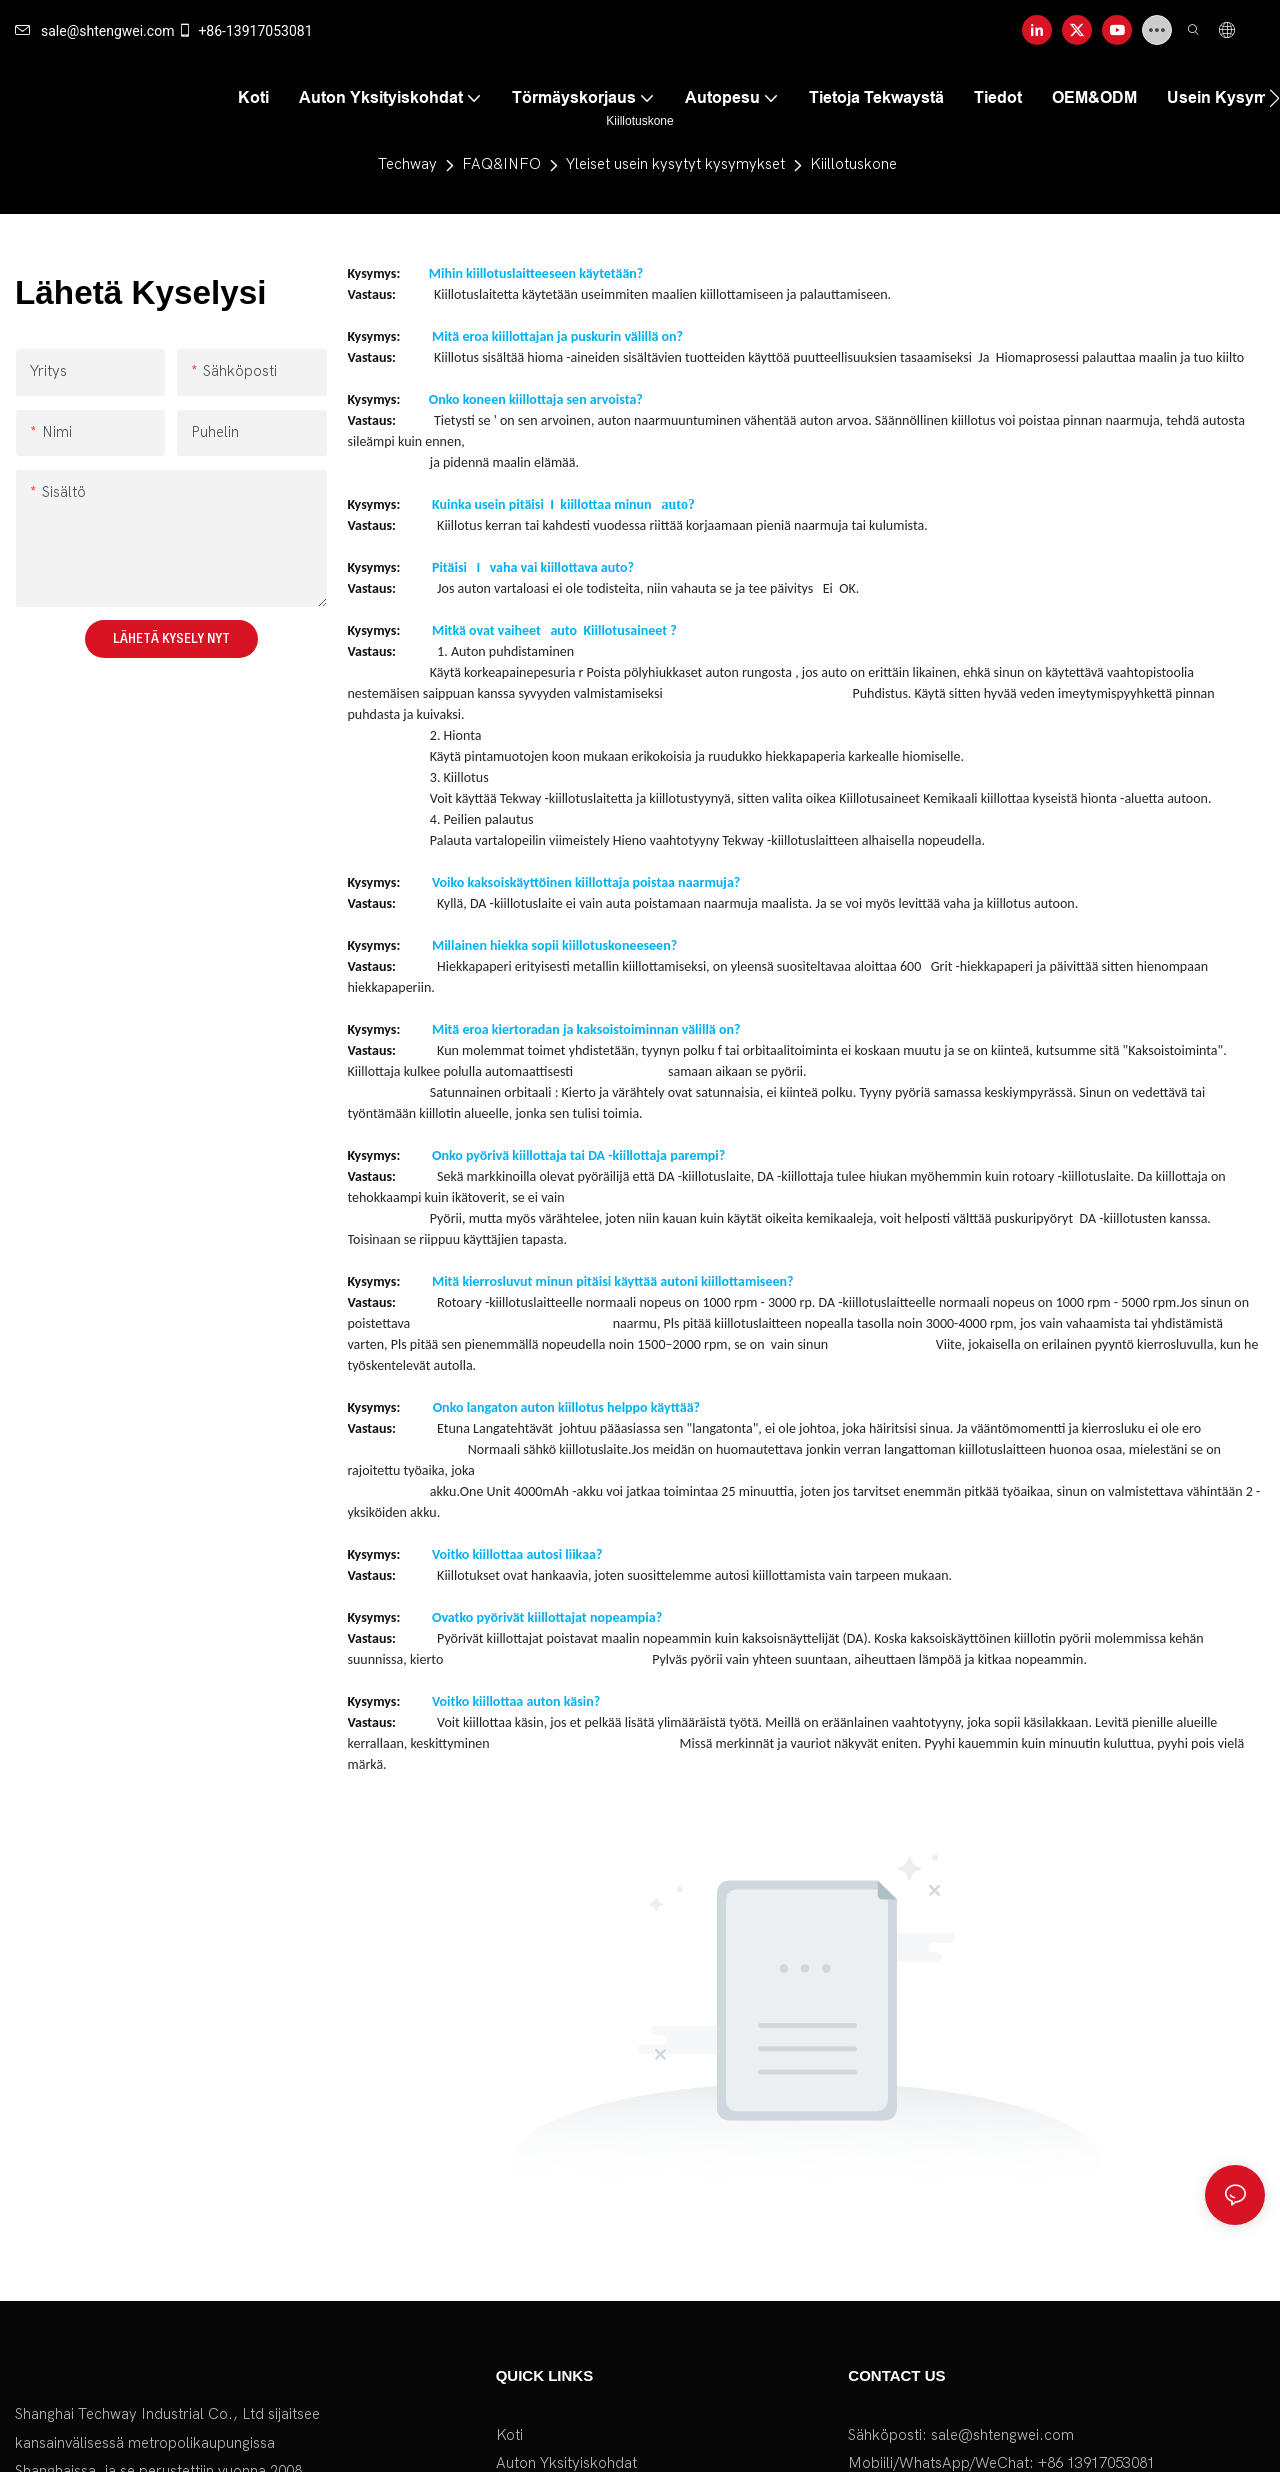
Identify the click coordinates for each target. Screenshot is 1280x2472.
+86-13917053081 (244, 31)
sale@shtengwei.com (94, 31)
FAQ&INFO (501, 164)
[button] (1274, 98)
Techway (407, 164)
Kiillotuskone (853, 164)
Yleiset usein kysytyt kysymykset (675, 164)
